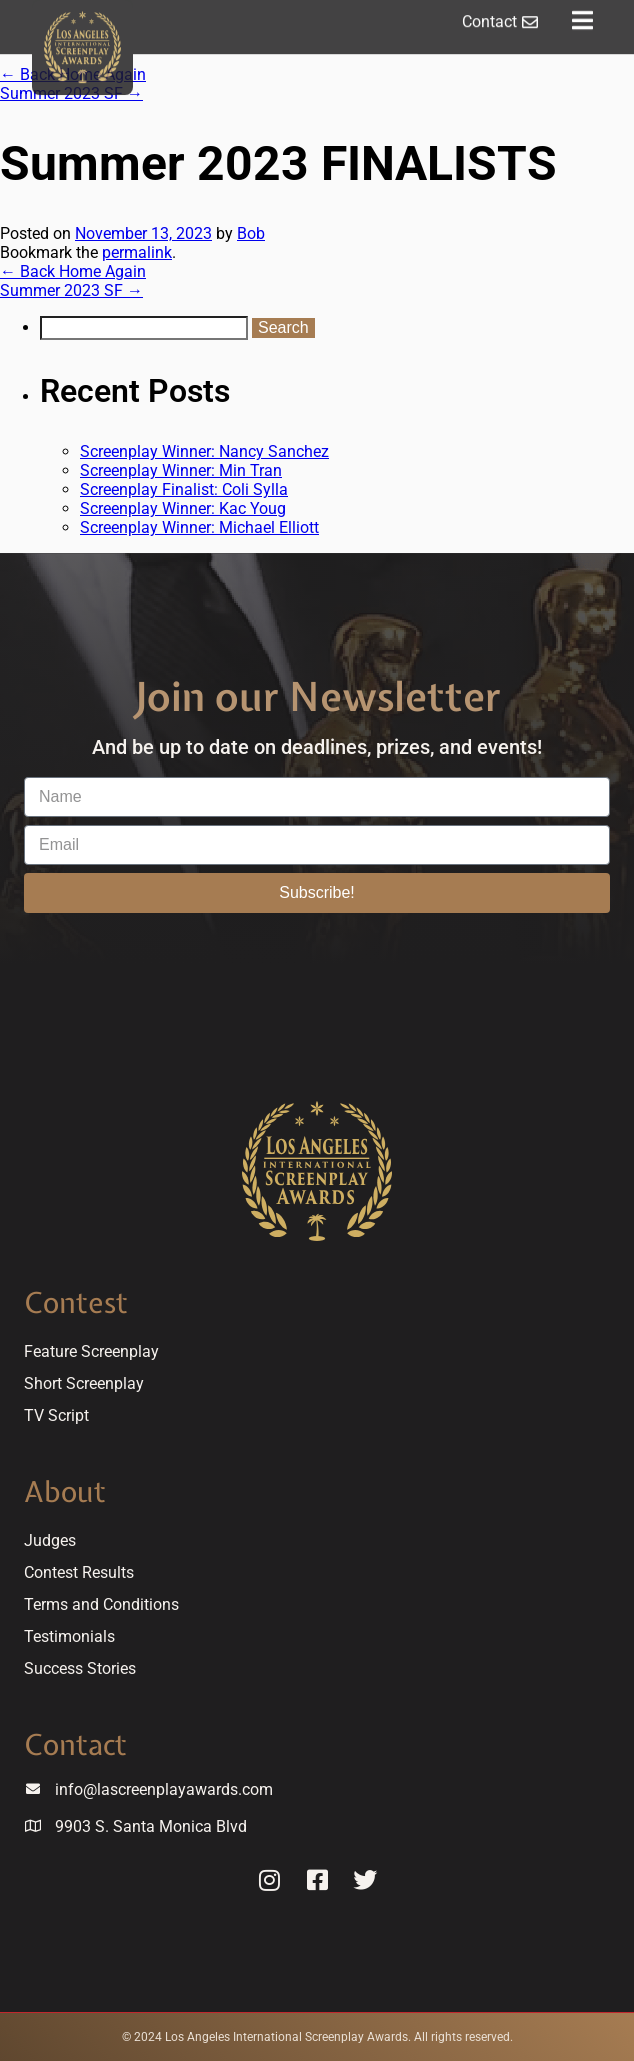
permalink (137, 252)
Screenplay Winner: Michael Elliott (199, 527)
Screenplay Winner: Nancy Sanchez (204, 451)
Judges (50, 1540)
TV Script (56, 1415)
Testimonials (69, 1636)
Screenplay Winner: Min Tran (181, 470)
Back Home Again (73, 271)
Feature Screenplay (91, 1351)
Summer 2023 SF (71, 93)
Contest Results (79, 1572)
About (65, 1491)
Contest (76, 1302)
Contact (75, 1744)
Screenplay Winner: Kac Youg (183, 508)
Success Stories (80, 1668)
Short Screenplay (84, 1383)
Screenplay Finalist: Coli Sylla (184, 489)
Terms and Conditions (101, 1604)
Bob (251, 233)
